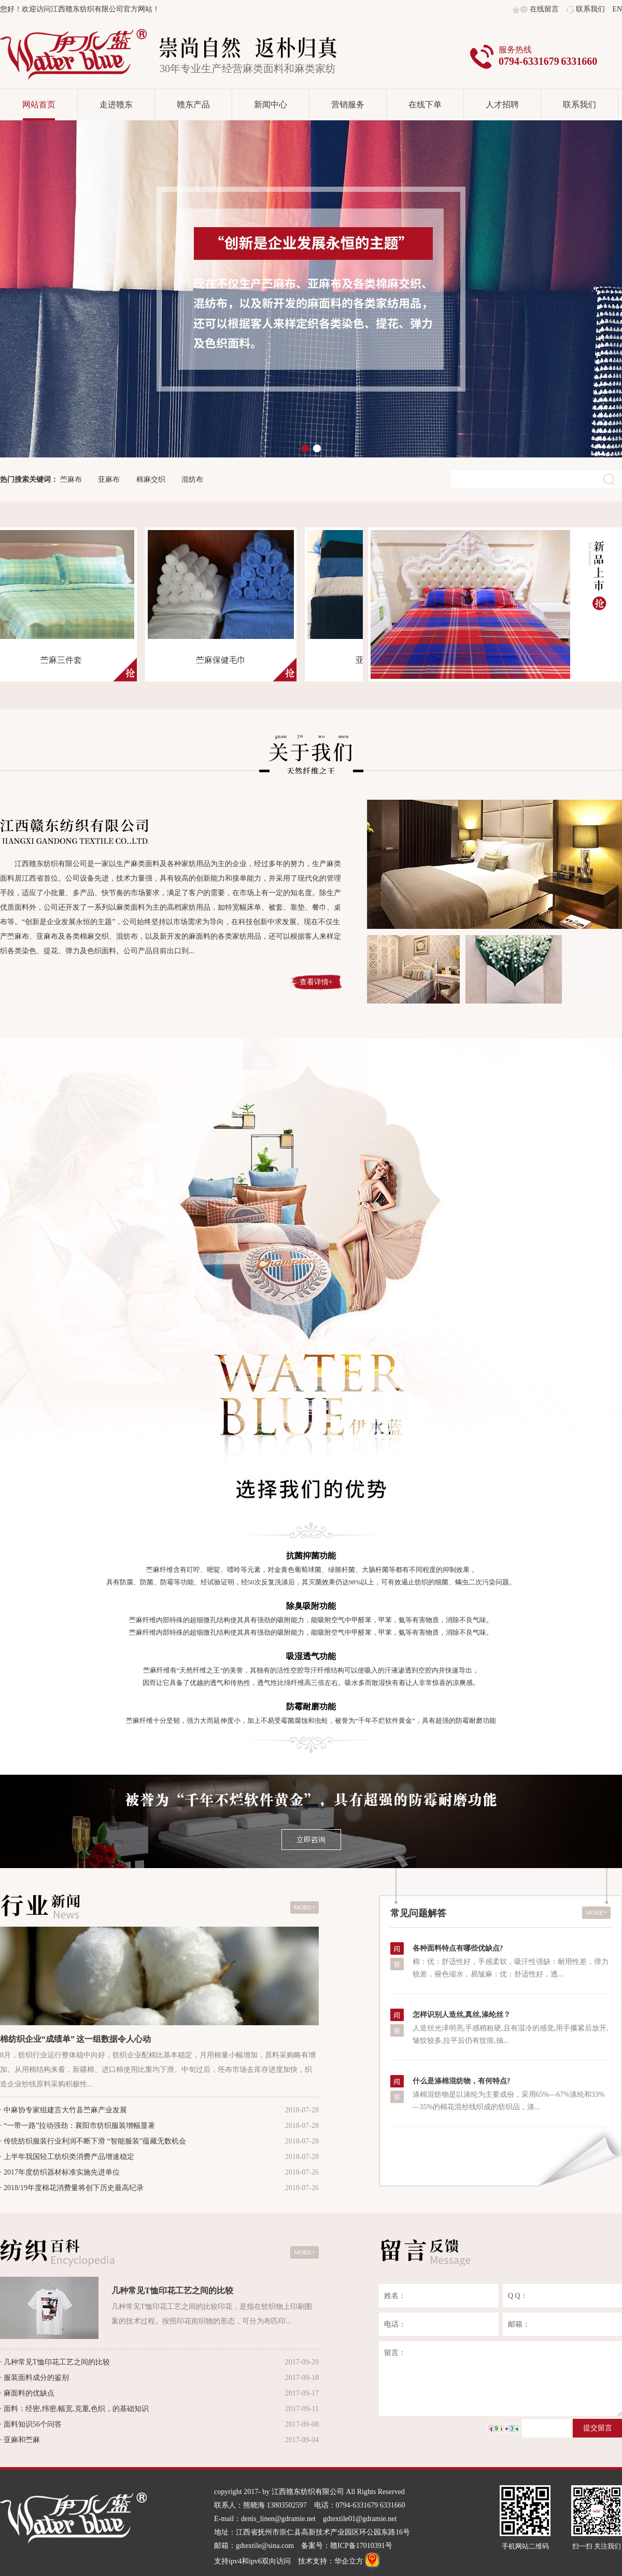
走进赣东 (116, 104)
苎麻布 (71, 479)
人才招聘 (502, 104)
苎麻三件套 (65, 660)
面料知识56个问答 (33, 2424)
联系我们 (590, 9)
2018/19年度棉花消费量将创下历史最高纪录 (74, 2188)
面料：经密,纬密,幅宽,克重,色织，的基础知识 (76, 2409)
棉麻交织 (150, 479)
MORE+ (304, 1907)
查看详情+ (316, 982)
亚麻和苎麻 (22, 2440)
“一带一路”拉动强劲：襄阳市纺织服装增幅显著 (79, 2125)
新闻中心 (270, 104)
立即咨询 (311, 1840)
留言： (500, 2378)
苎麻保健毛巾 (224, 660)
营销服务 (347, 104)
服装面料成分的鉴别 (36, 2378)
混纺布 (192, 479)
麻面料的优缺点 (29, 2393)
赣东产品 (193, 104)
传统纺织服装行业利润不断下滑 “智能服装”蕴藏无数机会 (95, 2141)
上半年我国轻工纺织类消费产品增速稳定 (69, 2157)
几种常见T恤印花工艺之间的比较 (172, 2290)
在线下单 (425, 104)
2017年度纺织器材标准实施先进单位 (62, 2172)
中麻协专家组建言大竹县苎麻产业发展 (65, 2110)
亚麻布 (109, 479)
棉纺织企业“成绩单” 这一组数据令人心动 (75, 2039)
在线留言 (544, 9)
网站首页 (38, 104)
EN (617, 9)
